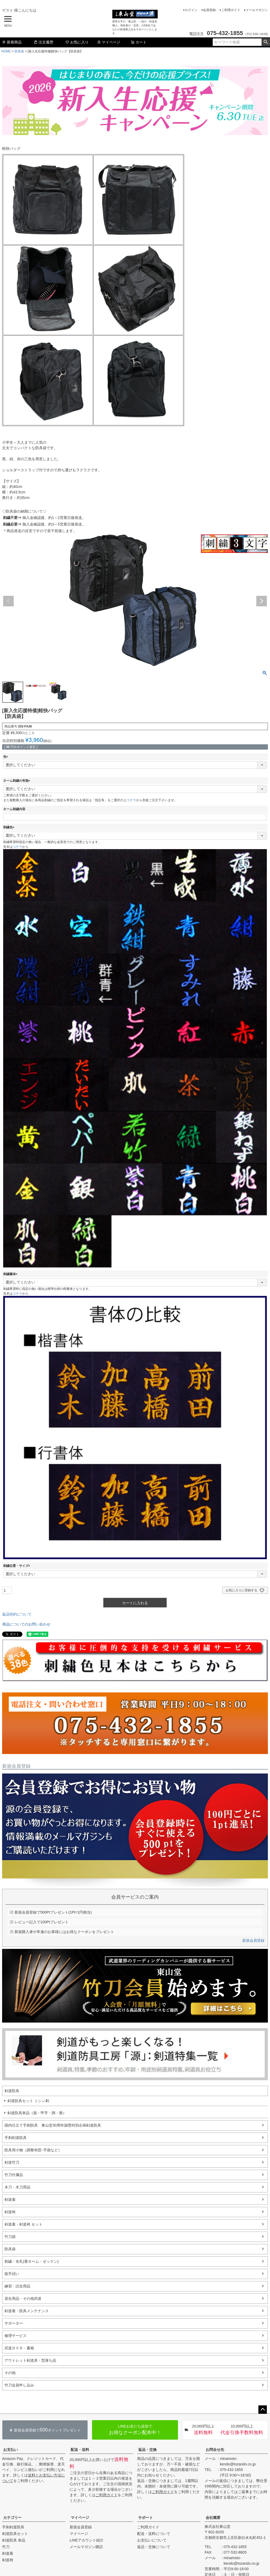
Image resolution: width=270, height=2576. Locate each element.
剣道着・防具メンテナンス (26, 2311)
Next (261, 601)
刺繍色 (9, 827)
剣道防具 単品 (13, 2540)
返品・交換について (153, 2547)
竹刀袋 (10, 2237)
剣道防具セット (15, 2534)
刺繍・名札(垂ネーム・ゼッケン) (31, 2261)
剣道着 (10, 2199)
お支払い (10, 2450)
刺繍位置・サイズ (17, 1566)
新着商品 (12, 42)
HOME (6, 51)
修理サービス (15, 2336)
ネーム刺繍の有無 (17, 780)
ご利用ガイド (230, 10)
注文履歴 (43, 42)
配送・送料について (153, 2534)
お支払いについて (152, 2540)
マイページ (108, 42)
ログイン (191, 10)
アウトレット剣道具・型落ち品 (30, 2360)
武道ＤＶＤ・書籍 (19, 2348)
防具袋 (19, 51)
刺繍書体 (11, 1274)
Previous (8, 601)
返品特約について (17, 1614)
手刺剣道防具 (15, 2138)
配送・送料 (80, 2450)
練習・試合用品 (17, 2286)
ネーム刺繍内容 (14, 809)
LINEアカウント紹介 (87, 2540)
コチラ (131, 800)
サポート (145, 2517)
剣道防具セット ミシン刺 (28, 2101)
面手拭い (11, 2274)
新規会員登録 (253, 1940)
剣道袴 (10, 2212)
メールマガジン (257, 10)
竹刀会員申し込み (19, 2385)
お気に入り (77, 42)
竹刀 (5, 2547)
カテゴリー (12, 2517)
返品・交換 (147, 2450)
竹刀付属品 (13, 2175)
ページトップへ (262, 2409)
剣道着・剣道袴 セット (23, 2224)
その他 (10, 2373)
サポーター (13, 2323)
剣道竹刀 (11, 2162)
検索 (266, 42)
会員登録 (209, 10)
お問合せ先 (215, 2450)
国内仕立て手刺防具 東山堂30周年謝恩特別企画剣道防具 (52, 2125)
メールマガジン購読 (86, 2547)
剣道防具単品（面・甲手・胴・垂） (36, 2113)
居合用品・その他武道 (22, 2298)
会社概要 (213, 2517)
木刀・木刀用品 (17, 2187)
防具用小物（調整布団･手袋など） (33, 2150)
